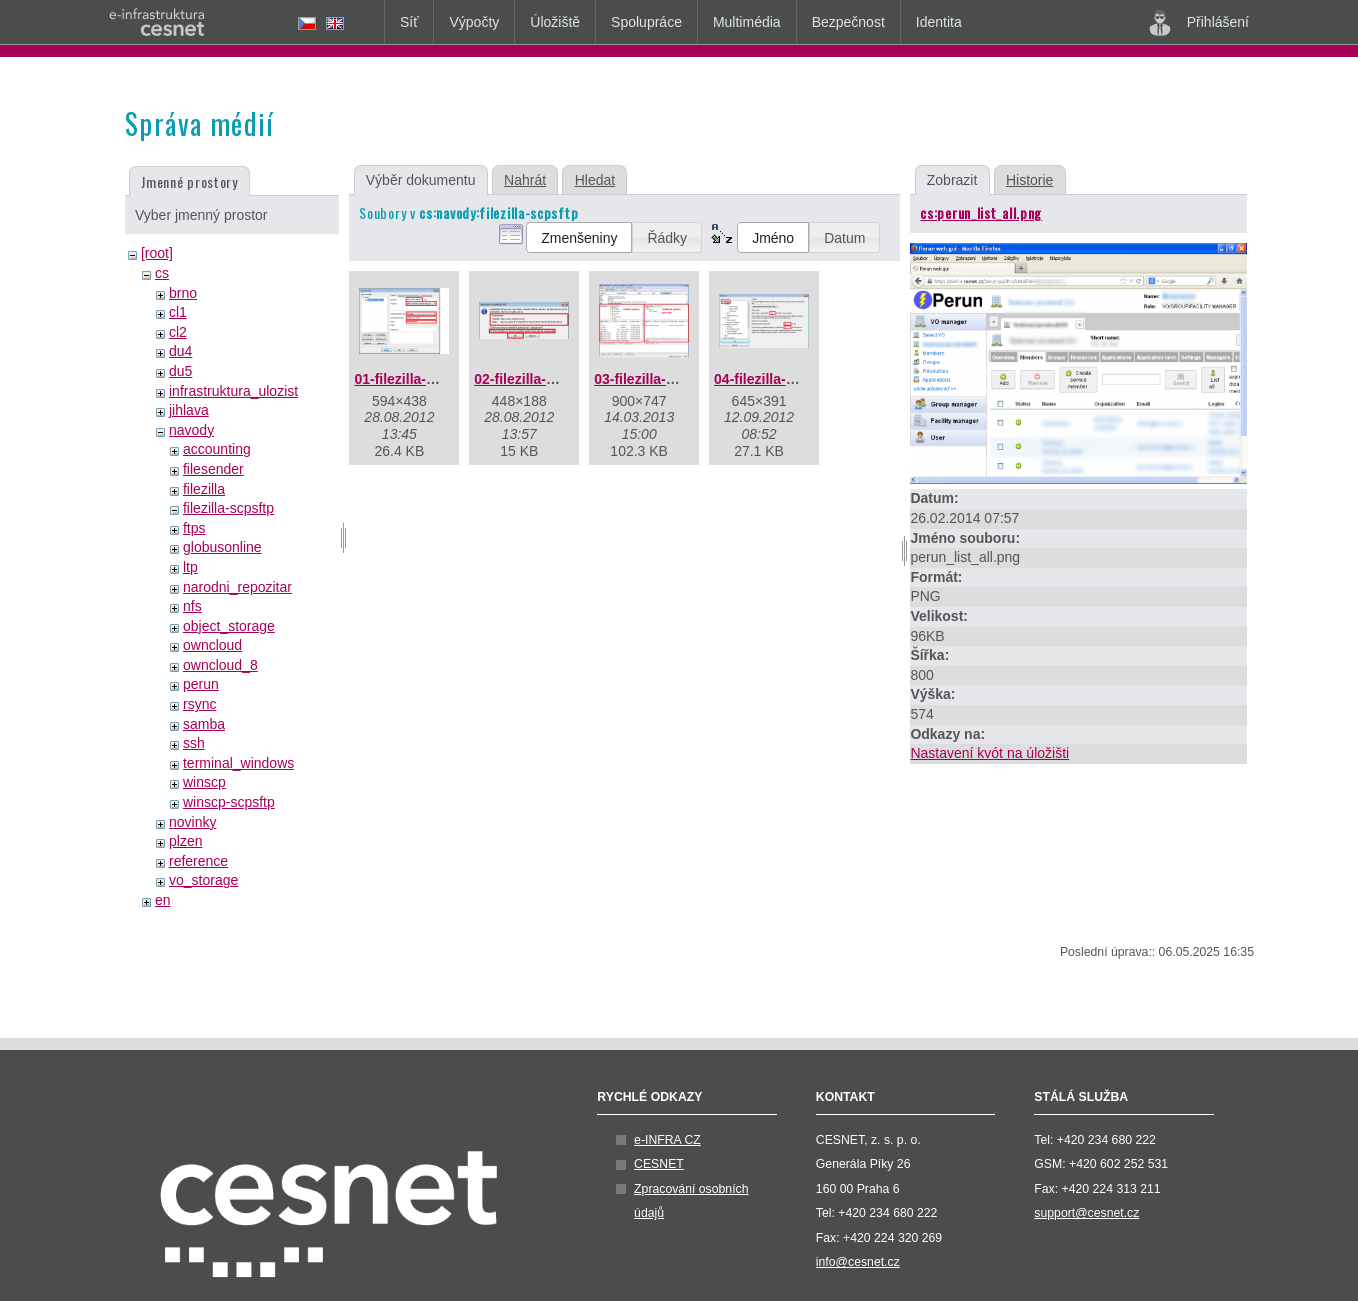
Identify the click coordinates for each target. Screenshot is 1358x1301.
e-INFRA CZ (667, 1140)
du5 (180, 371)
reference (198, 861)
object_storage (229, 626)
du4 (180, 351)
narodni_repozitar (237, 587)
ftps (194, 528)
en (163, 900)
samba (204, 724)
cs (162, 273)
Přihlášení (1199, 23)
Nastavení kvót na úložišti (989, 753)
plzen (185, 841)
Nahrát (525, 180)
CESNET (659, 1164)
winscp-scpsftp (229, 802)
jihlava (189, 410)
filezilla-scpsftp (228, 508)
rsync (199, 704)
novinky (192, 822)
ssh (194, 743)
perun (201, 684)
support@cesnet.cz (1086, 1213)
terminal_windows (238, 763)
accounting (217, 449)
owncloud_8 (220, 665)
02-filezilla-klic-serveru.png (564, 379)
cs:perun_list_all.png (981, 212)
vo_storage (203, 880)
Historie (1029, 180)
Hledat (595, 180)
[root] (157, 253)
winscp (204, 782)
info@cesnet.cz (858, 1262)
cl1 (178, 312)
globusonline (222, 547)
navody (191, 430)
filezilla (204, 489)
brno (183, 293)
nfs (192, 606)
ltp (190, 567)
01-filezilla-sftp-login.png (436, 379)
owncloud (212, 645)
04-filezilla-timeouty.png (793, 379)
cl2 (178, 332)
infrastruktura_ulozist (233, 391)
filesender (213, 469)
